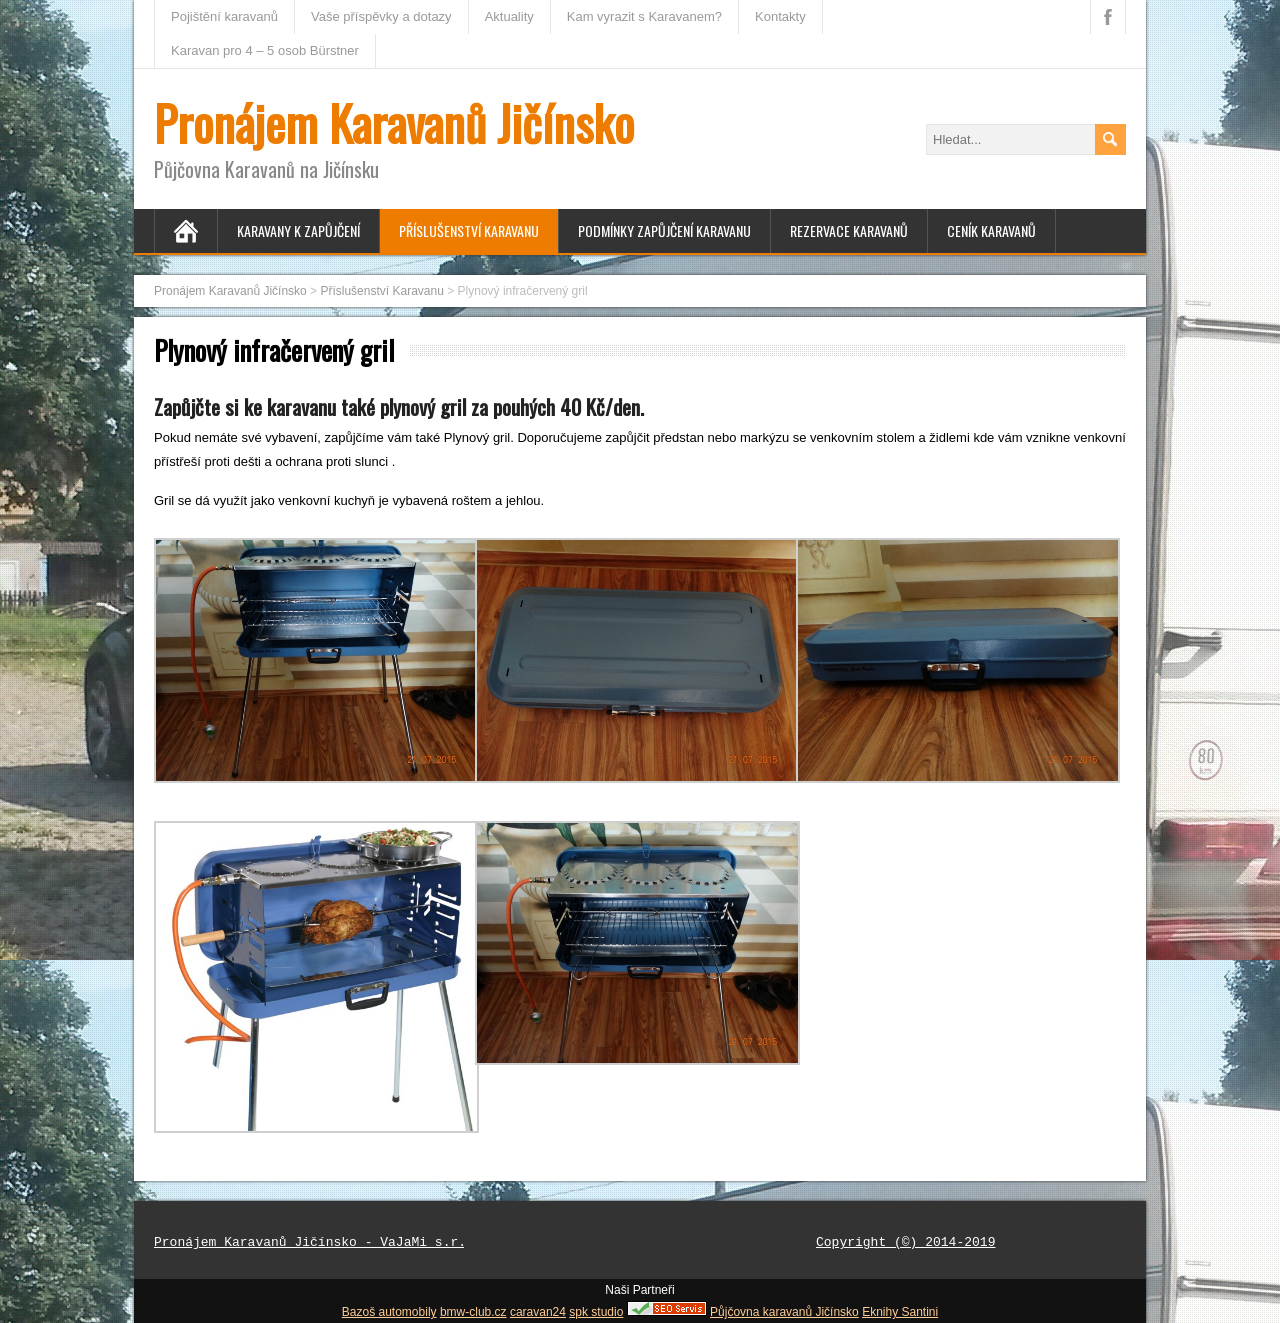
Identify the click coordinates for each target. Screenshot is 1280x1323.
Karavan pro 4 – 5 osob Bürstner (265, 50)
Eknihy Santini (900, 1312)
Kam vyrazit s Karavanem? (644, 16)
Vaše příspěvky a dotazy (381, 16)
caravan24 (538, 1312)
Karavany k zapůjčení (298, 230)
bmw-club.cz (473, 1312)
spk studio (596, 1312)
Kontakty (780, 16)
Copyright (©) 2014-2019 (905, 1243)
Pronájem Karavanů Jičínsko (394, 122)
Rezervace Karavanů (849, 230)
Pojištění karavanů (224, 16)
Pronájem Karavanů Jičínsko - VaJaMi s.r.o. (318, 1243)
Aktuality (509, 16)
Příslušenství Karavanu (469, 230)
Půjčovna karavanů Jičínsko (784, 1312)
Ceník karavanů (991, 230)
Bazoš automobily (389, 1312)
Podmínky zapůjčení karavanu (664, 230)
